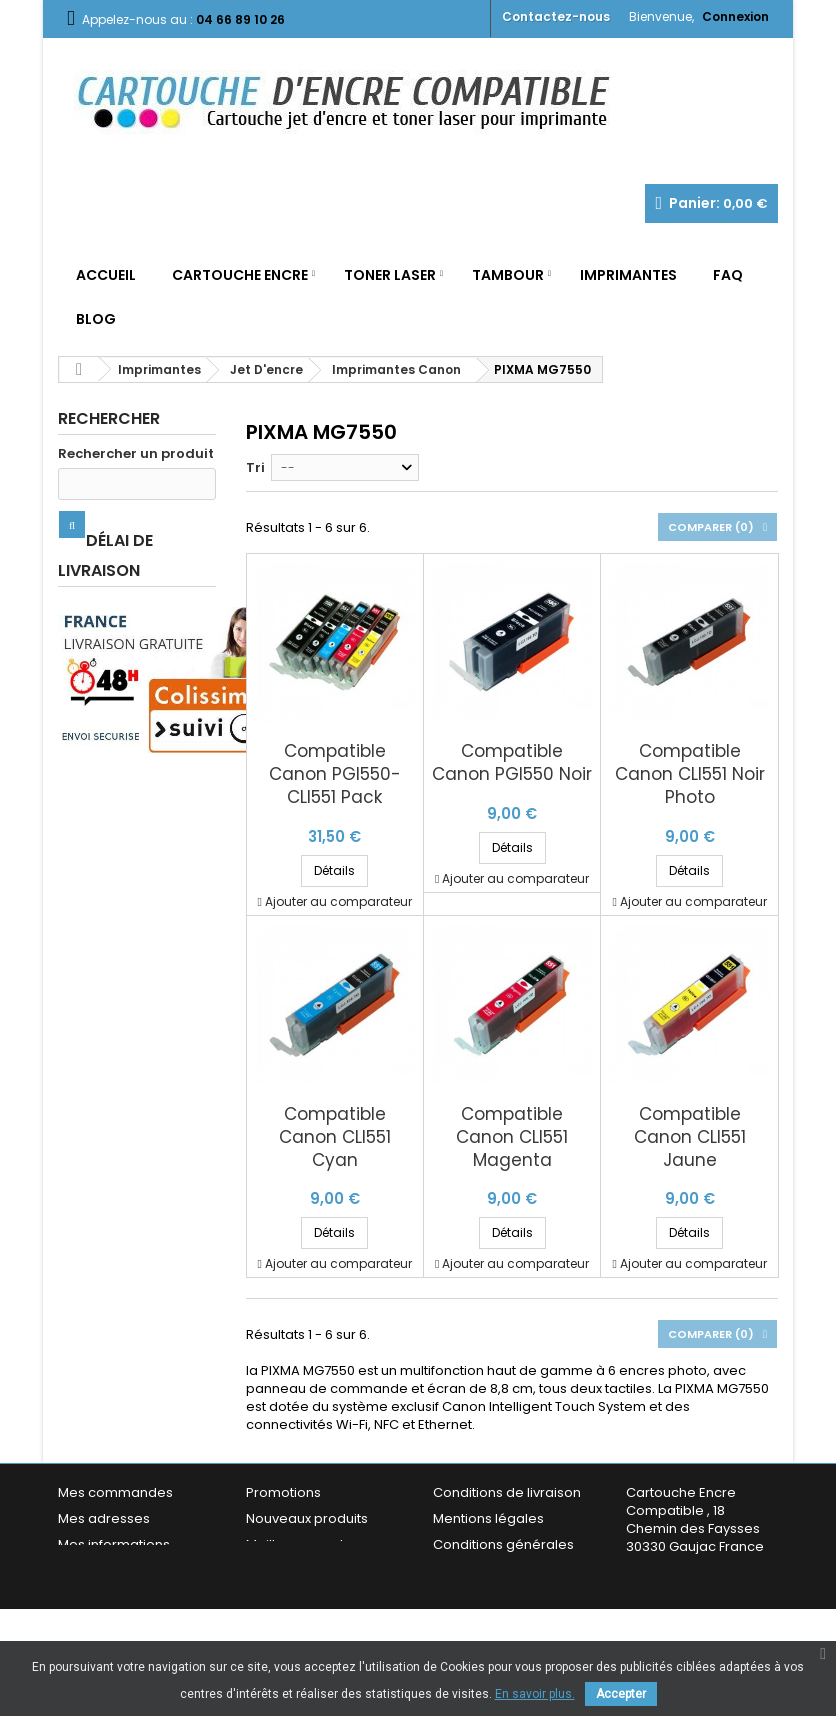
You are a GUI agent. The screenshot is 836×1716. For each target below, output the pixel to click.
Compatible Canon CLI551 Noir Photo (690, 774)
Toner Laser (390, 275)
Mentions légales (488, 1518)
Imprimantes (628, 275)
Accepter (621, 1694)
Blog (96, 319)
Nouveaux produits (307, 1518)
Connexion (735, 16)
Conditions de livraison (507, 1492)
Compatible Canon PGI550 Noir (512, 763)
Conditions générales (503, 1544)
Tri (255, 467)
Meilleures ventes (303, 1544)
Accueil (106, 275)
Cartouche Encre (240, 275)
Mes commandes (115, 1492)
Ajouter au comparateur (338, 901)
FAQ (728, 275)
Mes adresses (104, 1518)
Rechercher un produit (136, 454)
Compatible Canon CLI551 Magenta (512, 1137)
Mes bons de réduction (133, 1588)
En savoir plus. (535, 1694)
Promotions (283, 1492)
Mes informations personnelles (114, 1553)
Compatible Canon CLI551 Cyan (335, 1137)
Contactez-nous (556, 16)
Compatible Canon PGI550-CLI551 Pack (335, 774)
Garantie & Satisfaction (507, 1570)
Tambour (508, 275)
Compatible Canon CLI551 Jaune (690, 1137)
